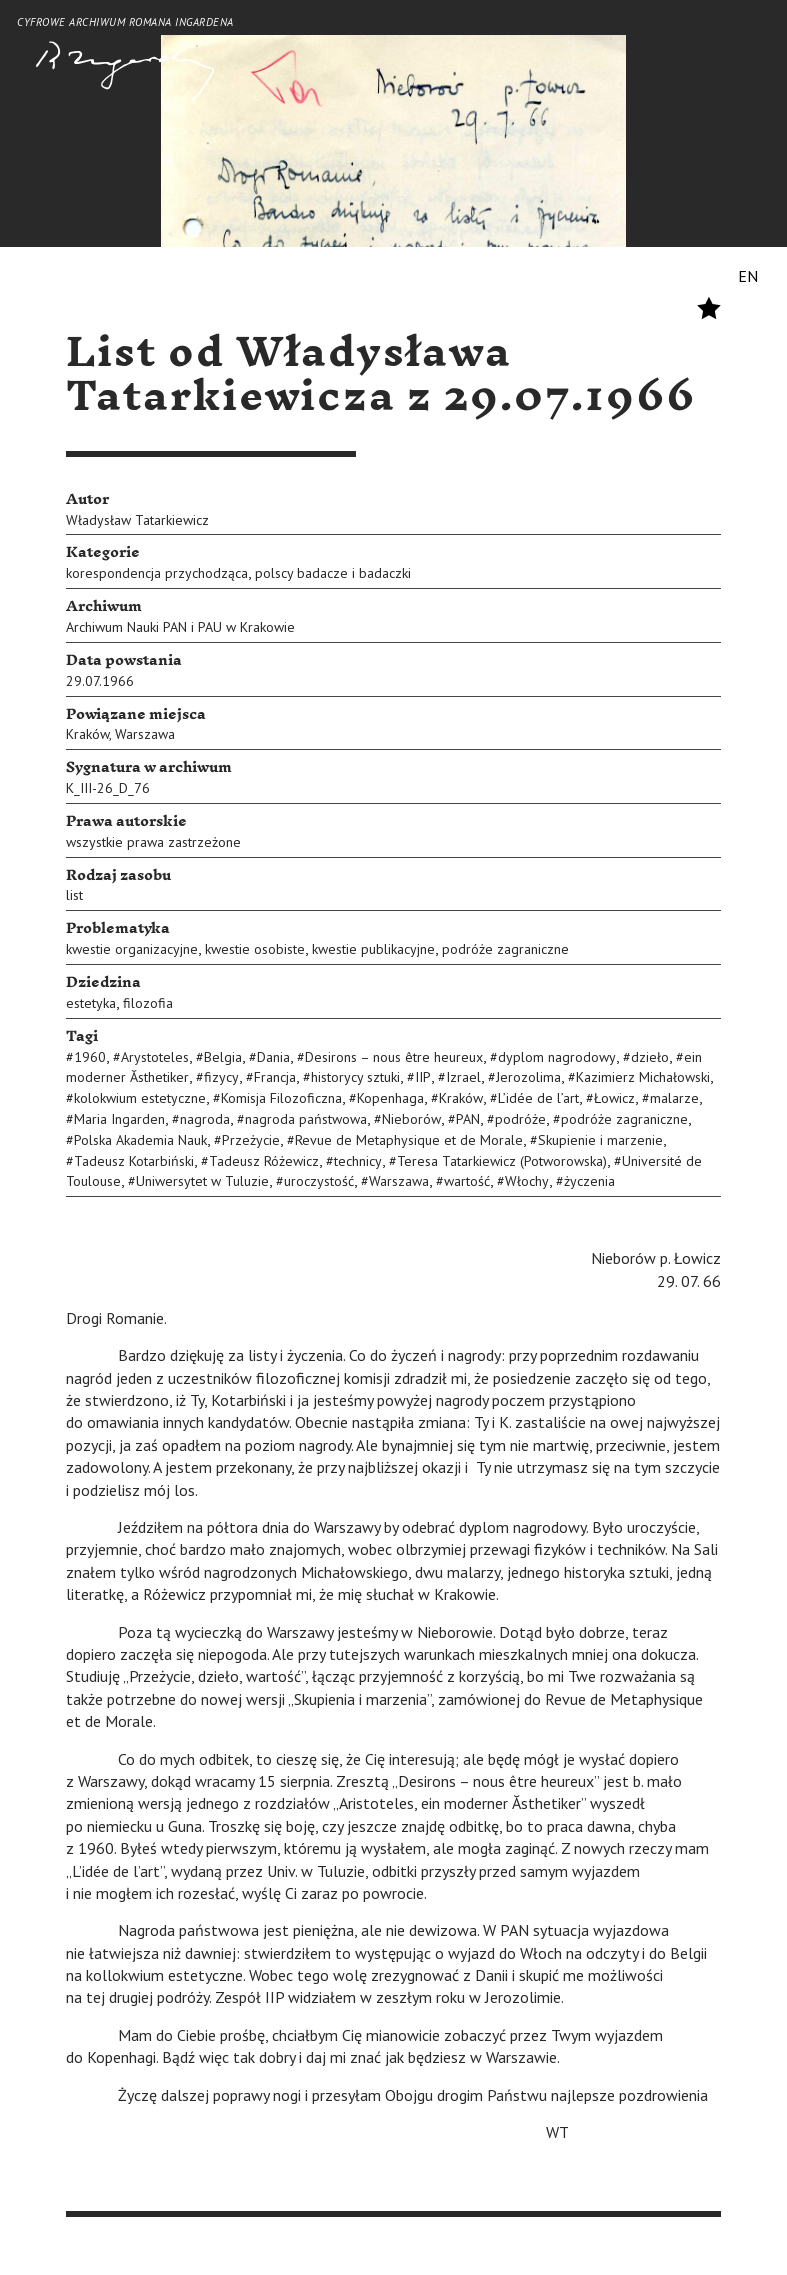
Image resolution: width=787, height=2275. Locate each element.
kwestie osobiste (255, 949)
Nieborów (411, 1119)
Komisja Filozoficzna (281, 1098)
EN (748, 276)
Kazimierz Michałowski (643, 1077)
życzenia (589, 1181)
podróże (520, 1119)
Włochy (527, 1181)
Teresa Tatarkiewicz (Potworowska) (502, 1161)
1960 (90, 1057)
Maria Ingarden (119, 1119)
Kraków (87, 734)
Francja (275, 1077)
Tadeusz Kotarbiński (134, 1161)
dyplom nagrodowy (557, 1057)
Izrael (463, 1077)
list (74, 895)
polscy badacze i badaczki (333, 573)
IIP (423, 1077)
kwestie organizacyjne (132, 949)
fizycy (221, 1077)
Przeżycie (251, 1140)
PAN (468, 1119)
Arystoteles (155, 1057)
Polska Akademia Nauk (140, 1140)
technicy (358, 1161)
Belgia (223, 1057)
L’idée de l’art (538, 1098)
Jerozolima (528, 1077)
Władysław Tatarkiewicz (137, 520)
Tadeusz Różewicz (264, 1161)
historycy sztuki (355, 1077)
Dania (273, 1057)
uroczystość (319, 1181)
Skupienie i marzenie (600, 1140)
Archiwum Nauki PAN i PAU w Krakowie (180, 627)
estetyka (91, 1003)
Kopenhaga (390, 1098)
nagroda (205, 1119)
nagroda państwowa (306, 1119)
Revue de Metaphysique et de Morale (409, 1140)
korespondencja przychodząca (157, 573)
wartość (467, 1181)
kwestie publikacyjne (373, 949)
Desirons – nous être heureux (394, 1057)
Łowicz (614, 1098)
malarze (674, 1098)
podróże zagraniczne (505, 949)
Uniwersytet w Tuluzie (202, 1181)
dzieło (650, 1057)
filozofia (148, 1003)
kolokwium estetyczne (140, 1098)
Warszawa (145, 734)
